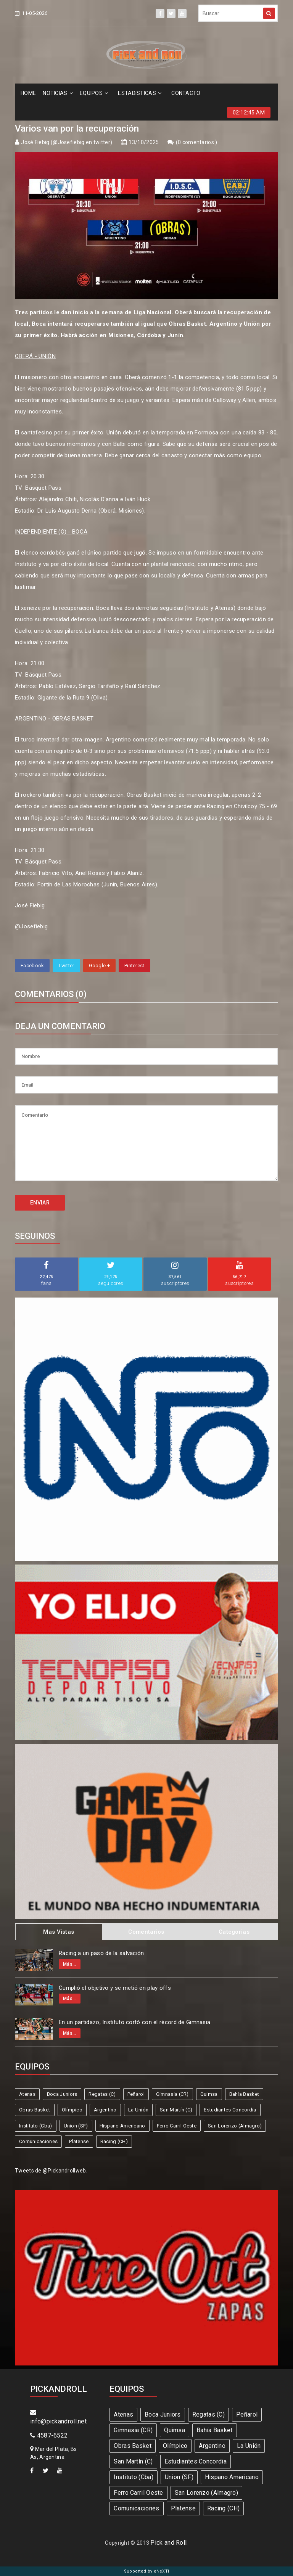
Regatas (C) (102, 2094)
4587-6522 (49, 2435)
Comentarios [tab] (146, 1931)
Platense (79, 2141)
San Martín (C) (176, 2110)
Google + (99, 965)
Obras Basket (34, 2110)
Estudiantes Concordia (230, 2110)
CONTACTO (185, 93)
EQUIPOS (94, 93)
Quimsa (209, 2094)
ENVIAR (40, 1203)
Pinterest (134, 965)
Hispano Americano (122, 2126)
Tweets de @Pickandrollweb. (51, 2171)
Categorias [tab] (234, 1931)
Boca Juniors (62, 2094)
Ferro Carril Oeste (176, 2126)
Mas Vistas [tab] (58, 1931)
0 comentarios (196, 142)
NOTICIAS (58, 93)
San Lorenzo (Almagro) (235, 2126)
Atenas (27, 2094)
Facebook (32, 965)
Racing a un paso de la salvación (101, 1953)
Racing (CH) (114, 2141)
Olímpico (72, 2110)
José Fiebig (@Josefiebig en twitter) (66, 142)
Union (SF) (76, 2126)
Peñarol (136, 2094)
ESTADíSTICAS (139, 93)
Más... (69, 1964)
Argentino (105, 2110)
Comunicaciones (38, 2141)
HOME (28, 93)
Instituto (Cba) (35, 2126)
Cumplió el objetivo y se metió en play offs (115, 1987)
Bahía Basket (244, 2094)
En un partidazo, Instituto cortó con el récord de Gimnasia (134, 2022)
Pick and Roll (168, 2542)
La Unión (138, 2110)
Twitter (66, 965)
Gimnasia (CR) (172, 2094)
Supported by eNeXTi (146, 2571)
